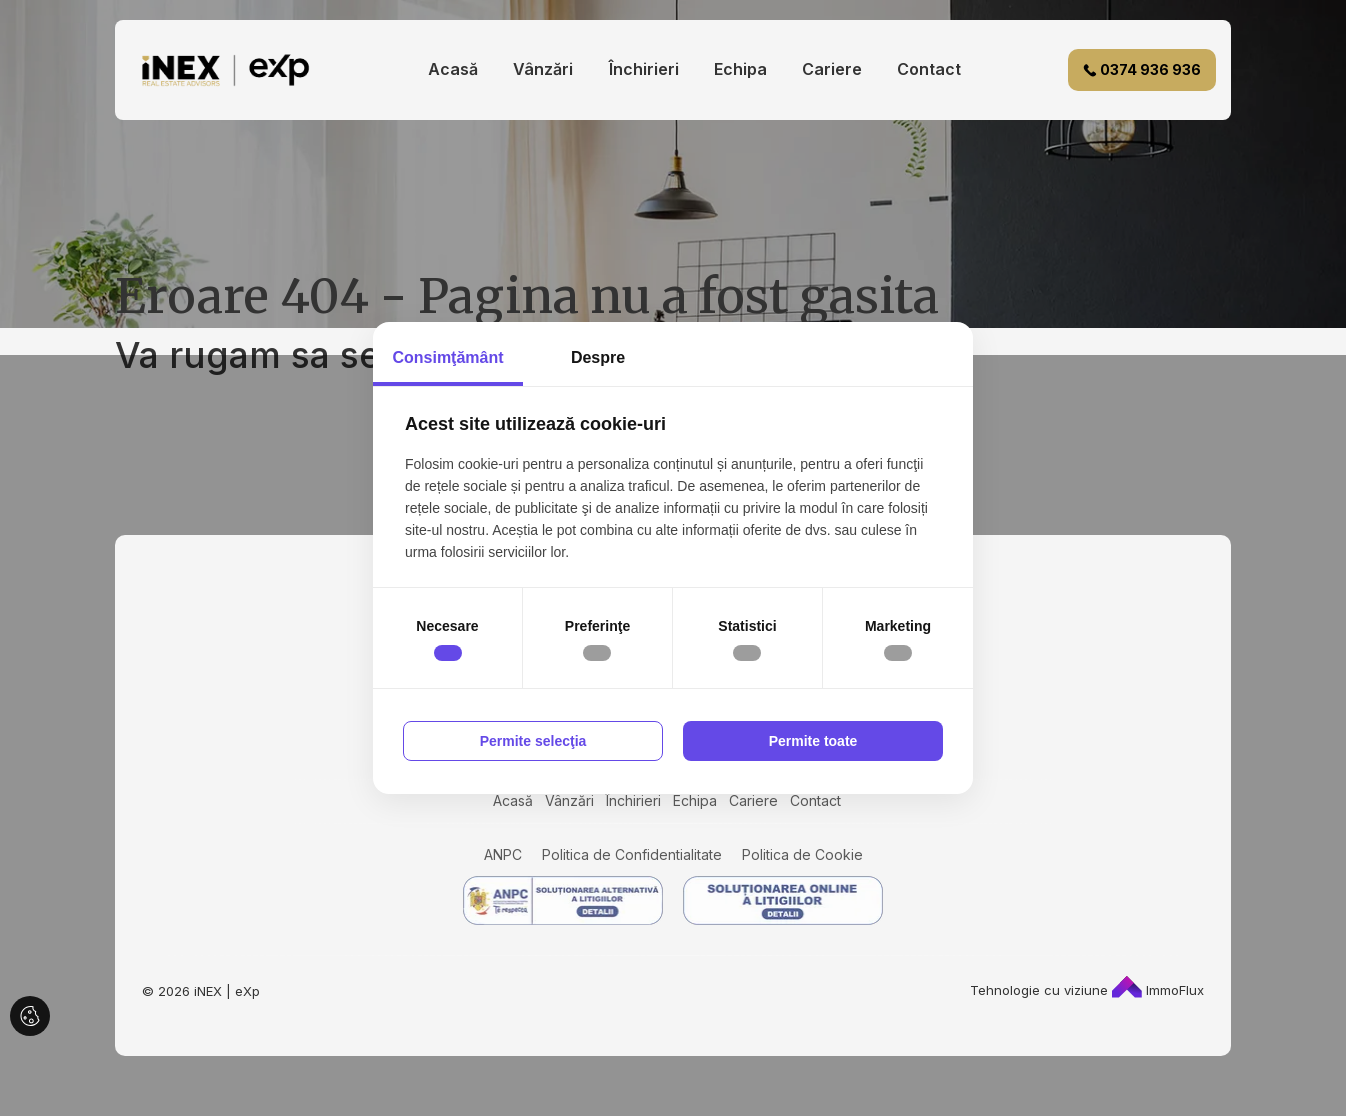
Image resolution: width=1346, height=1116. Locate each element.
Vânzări (543, 69)
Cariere (832, 69)
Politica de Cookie (802, 854)
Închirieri (644, 69)
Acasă (453, 69)
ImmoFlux (1158, 990)
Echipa (740, 69)
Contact (929, 69)
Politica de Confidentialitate (632, 854)
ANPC (503, 854)
